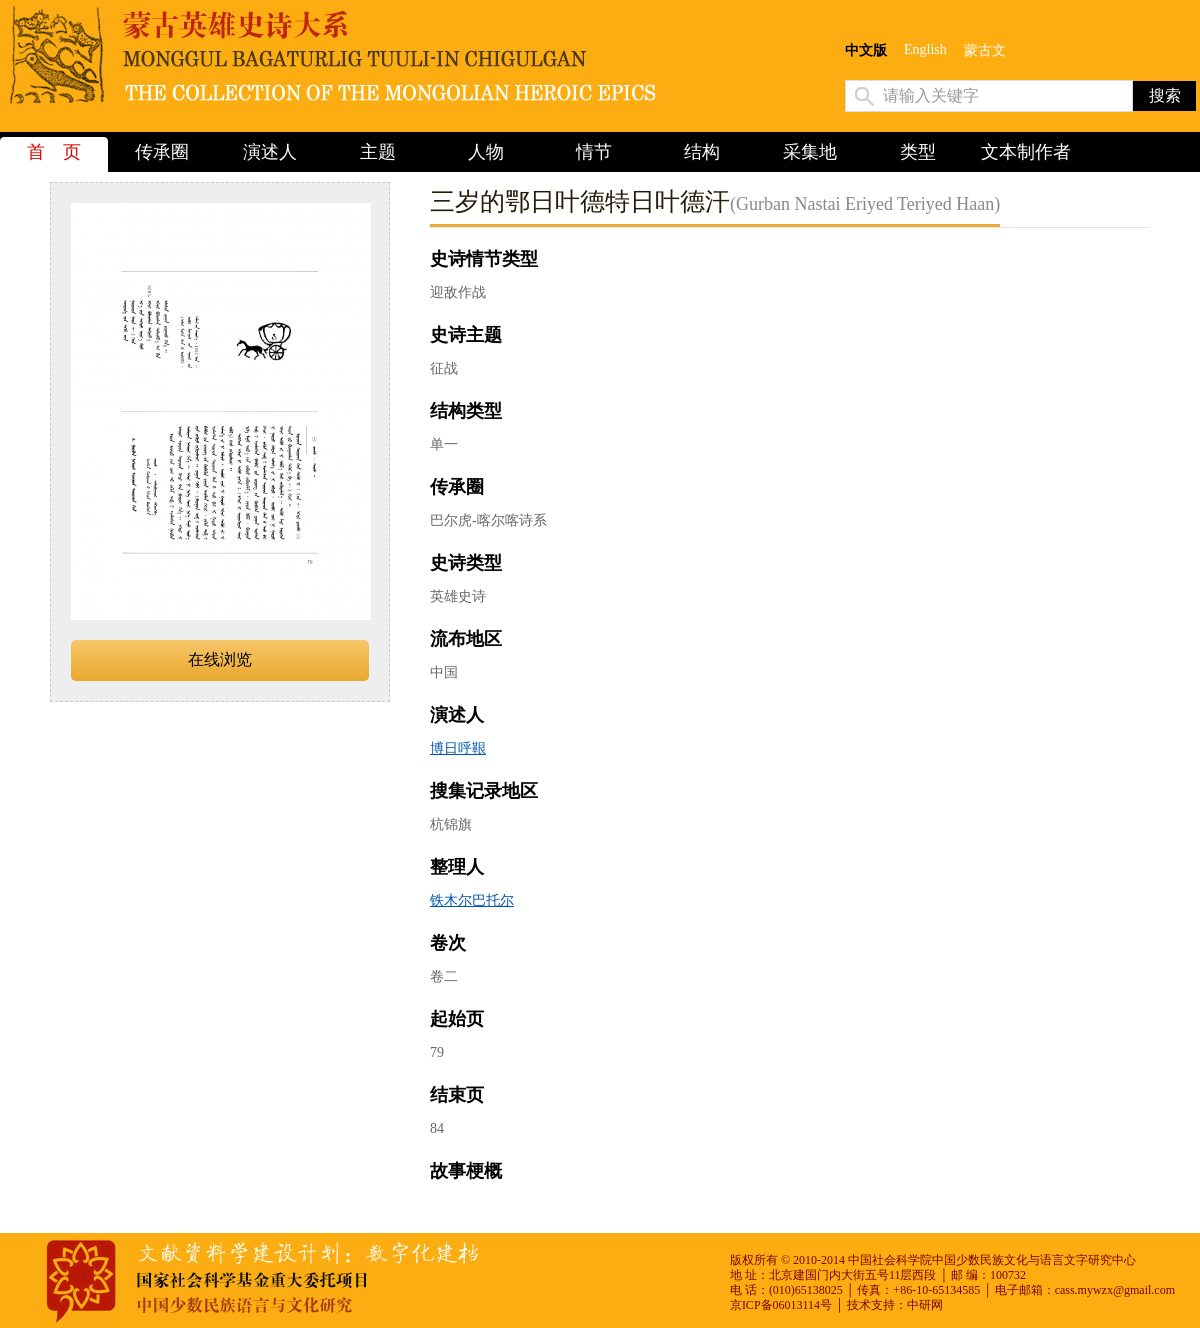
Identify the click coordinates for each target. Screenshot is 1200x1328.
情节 (594, 152)
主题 (378, 152)
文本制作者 (1026, 152)
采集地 (810, 152)
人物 (486, 152)
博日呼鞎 (458, 748)
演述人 (270, 152)
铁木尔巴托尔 (472, 900)
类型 (918, 152)
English (925, 49)
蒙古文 (985, 50)
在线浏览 (220, 659)
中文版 (866, 50)
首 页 (54, 152)
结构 (702, 152)
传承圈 (162, 152)
